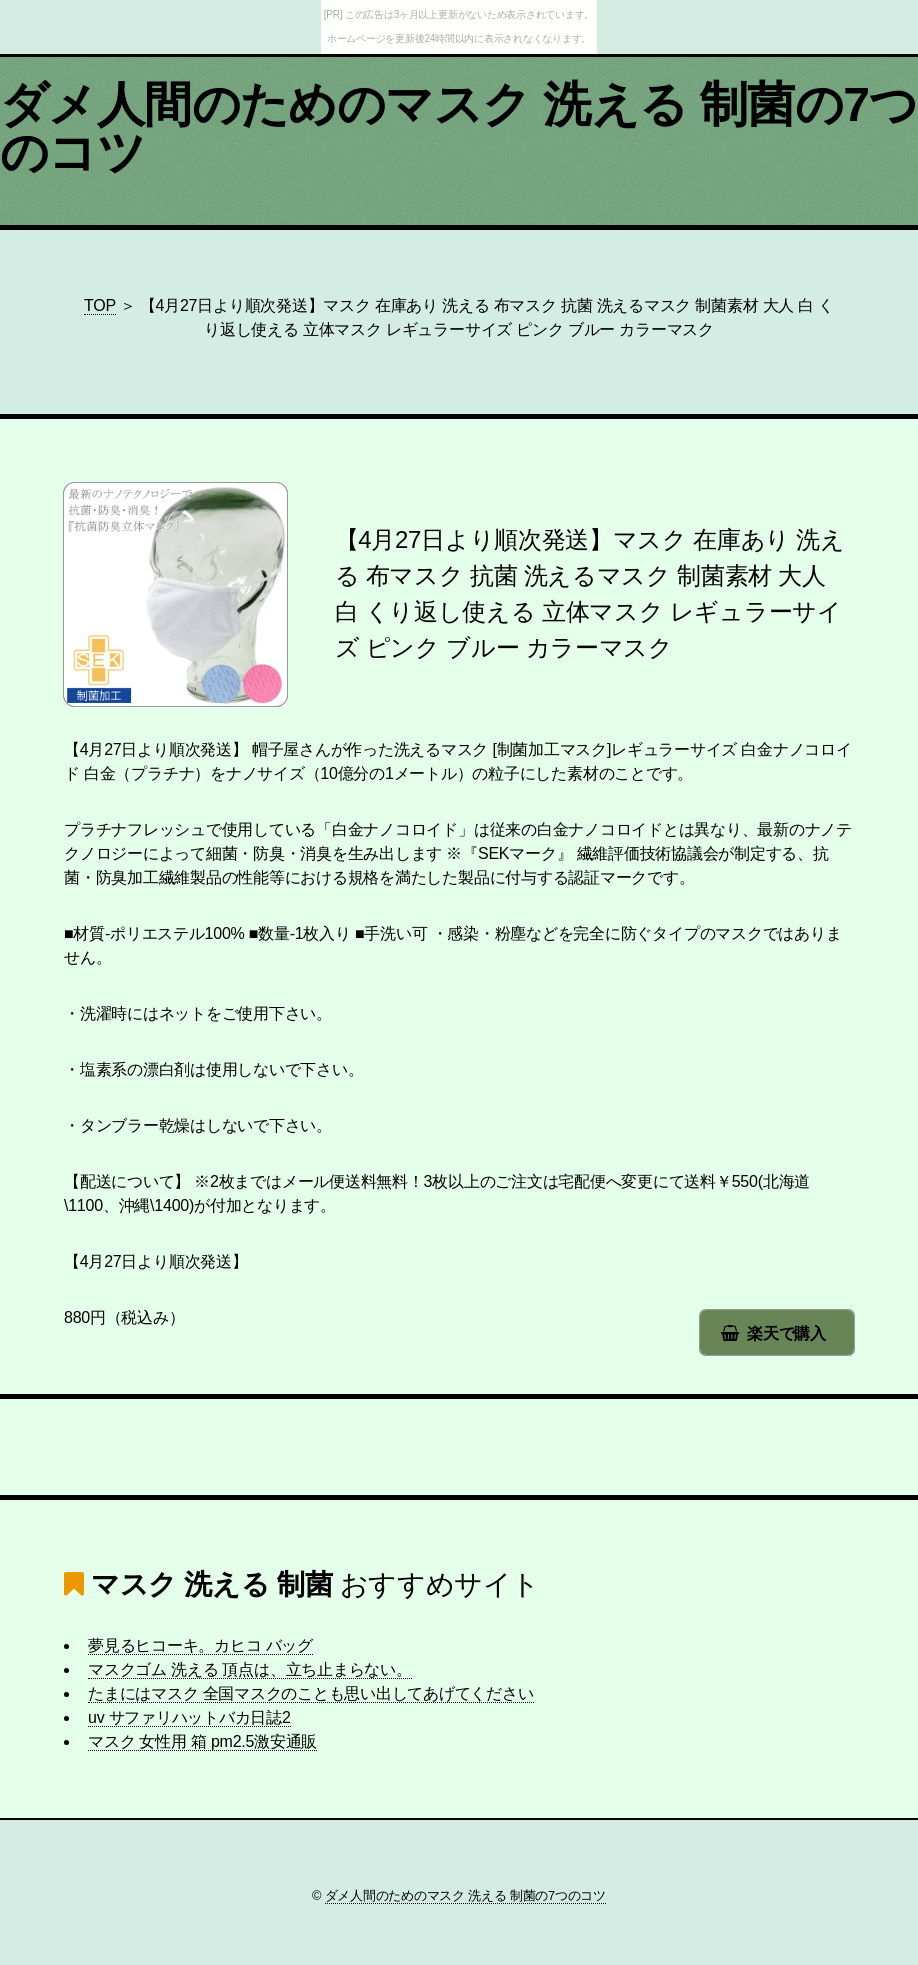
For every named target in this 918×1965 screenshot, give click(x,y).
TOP (100, 305)
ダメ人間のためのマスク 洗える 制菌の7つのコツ (459, 128)
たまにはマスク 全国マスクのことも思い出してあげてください (311, 1693)
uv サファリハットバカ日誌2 (189, 1717)
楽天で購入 (786, 1333)
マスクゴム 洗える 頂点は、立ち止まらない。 (250, 1669)
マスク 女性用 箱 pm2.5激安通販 (202, 1741)
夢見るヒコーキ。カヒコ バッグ (200, 1645)
